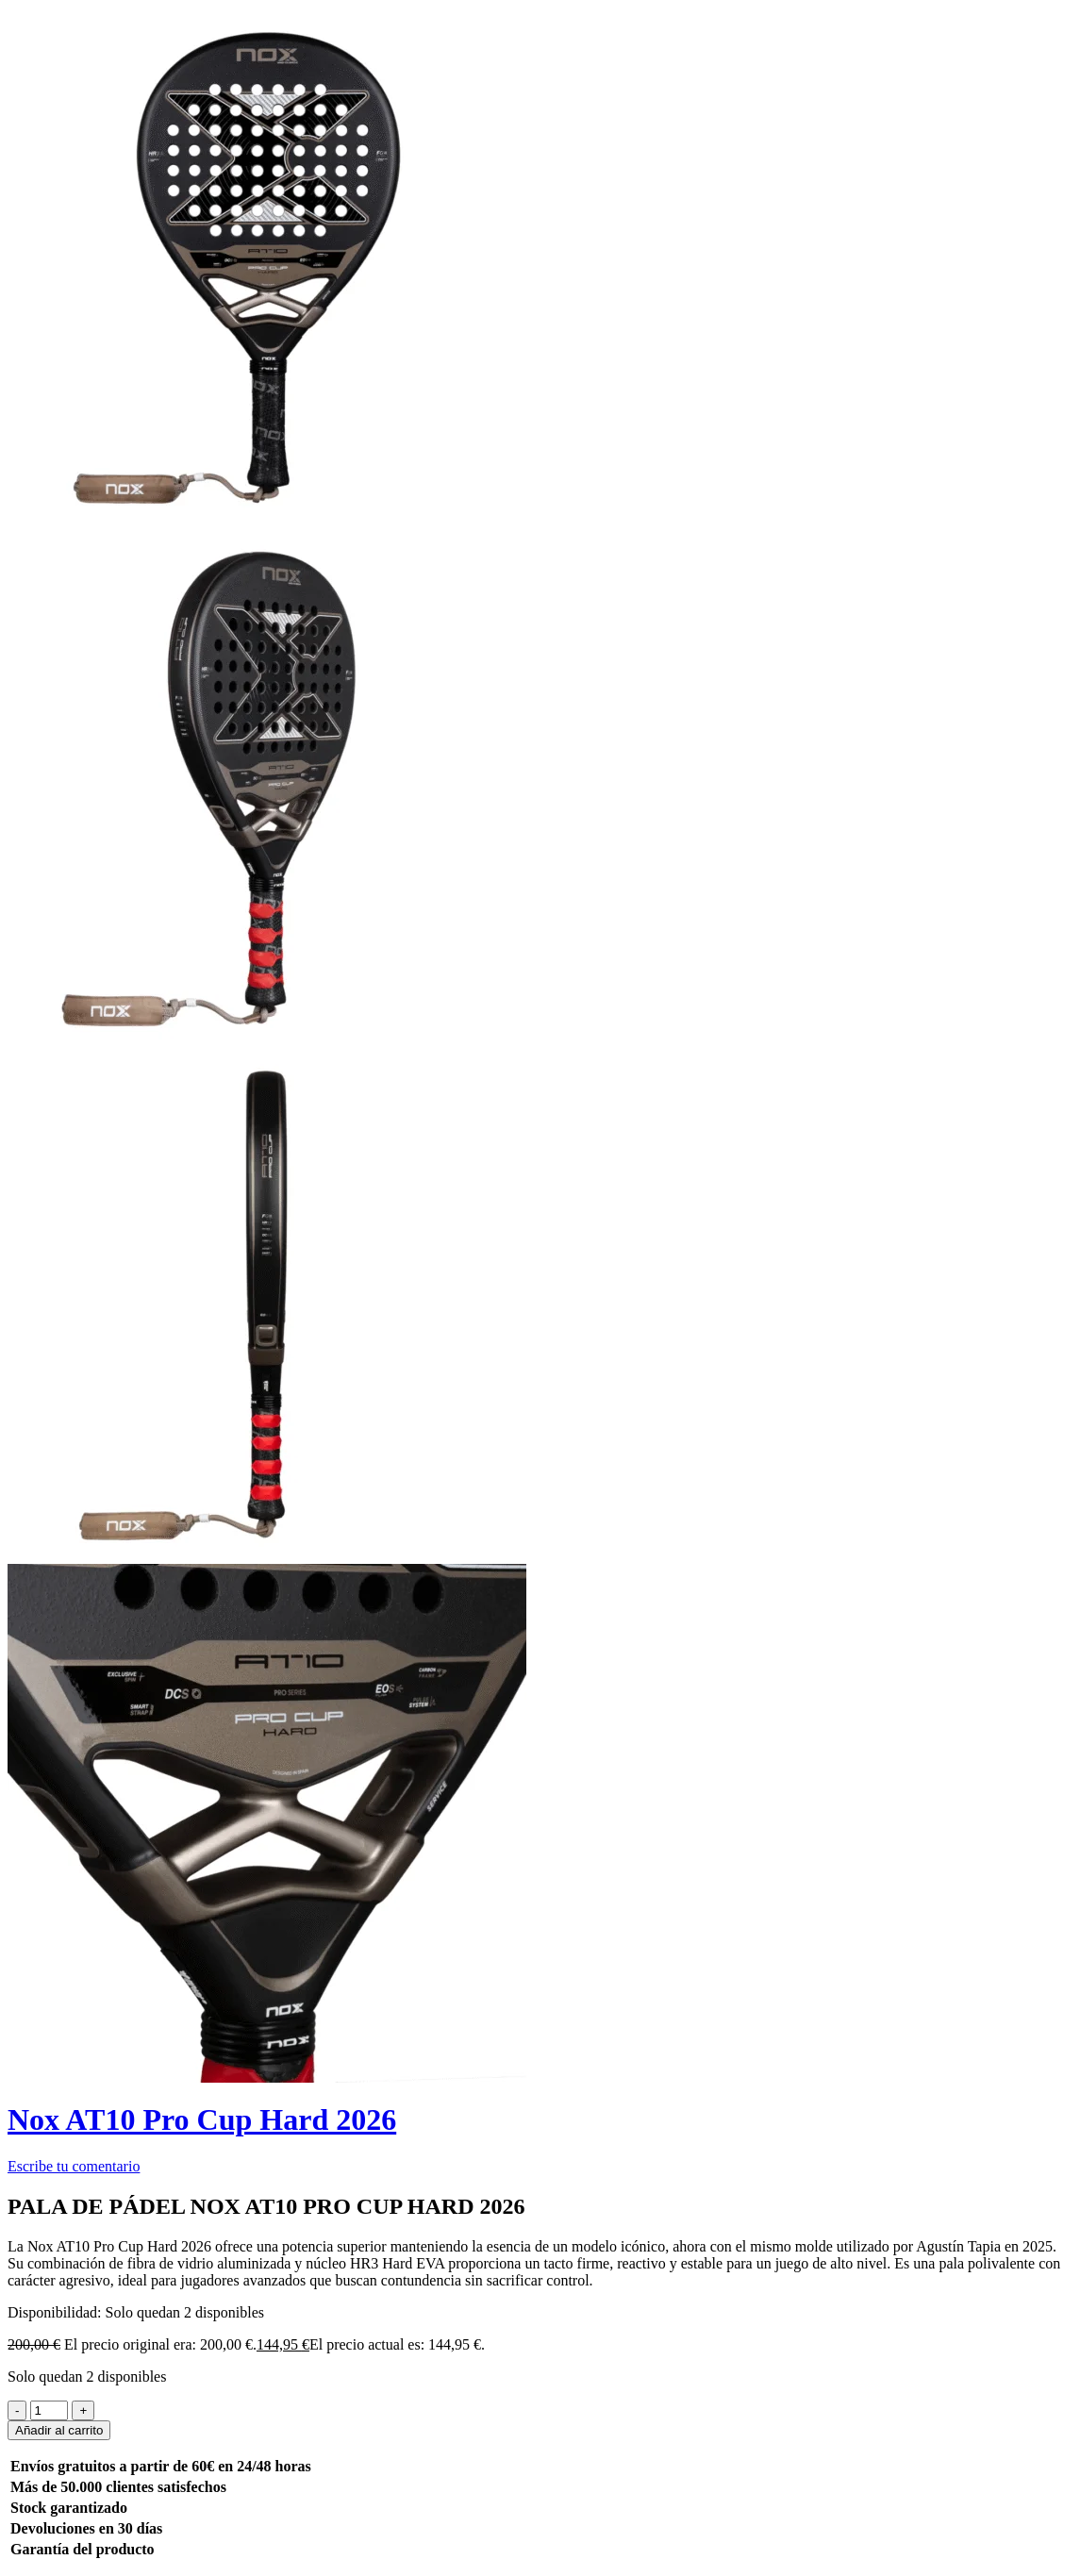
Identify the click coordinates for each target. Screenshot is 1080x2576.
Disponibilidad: (55, 2312)
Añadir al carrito (59, 2430)
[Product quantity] (49, 2410)
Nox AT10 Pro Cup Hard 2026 (202, 2119)
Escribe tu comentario (74, 2166)
